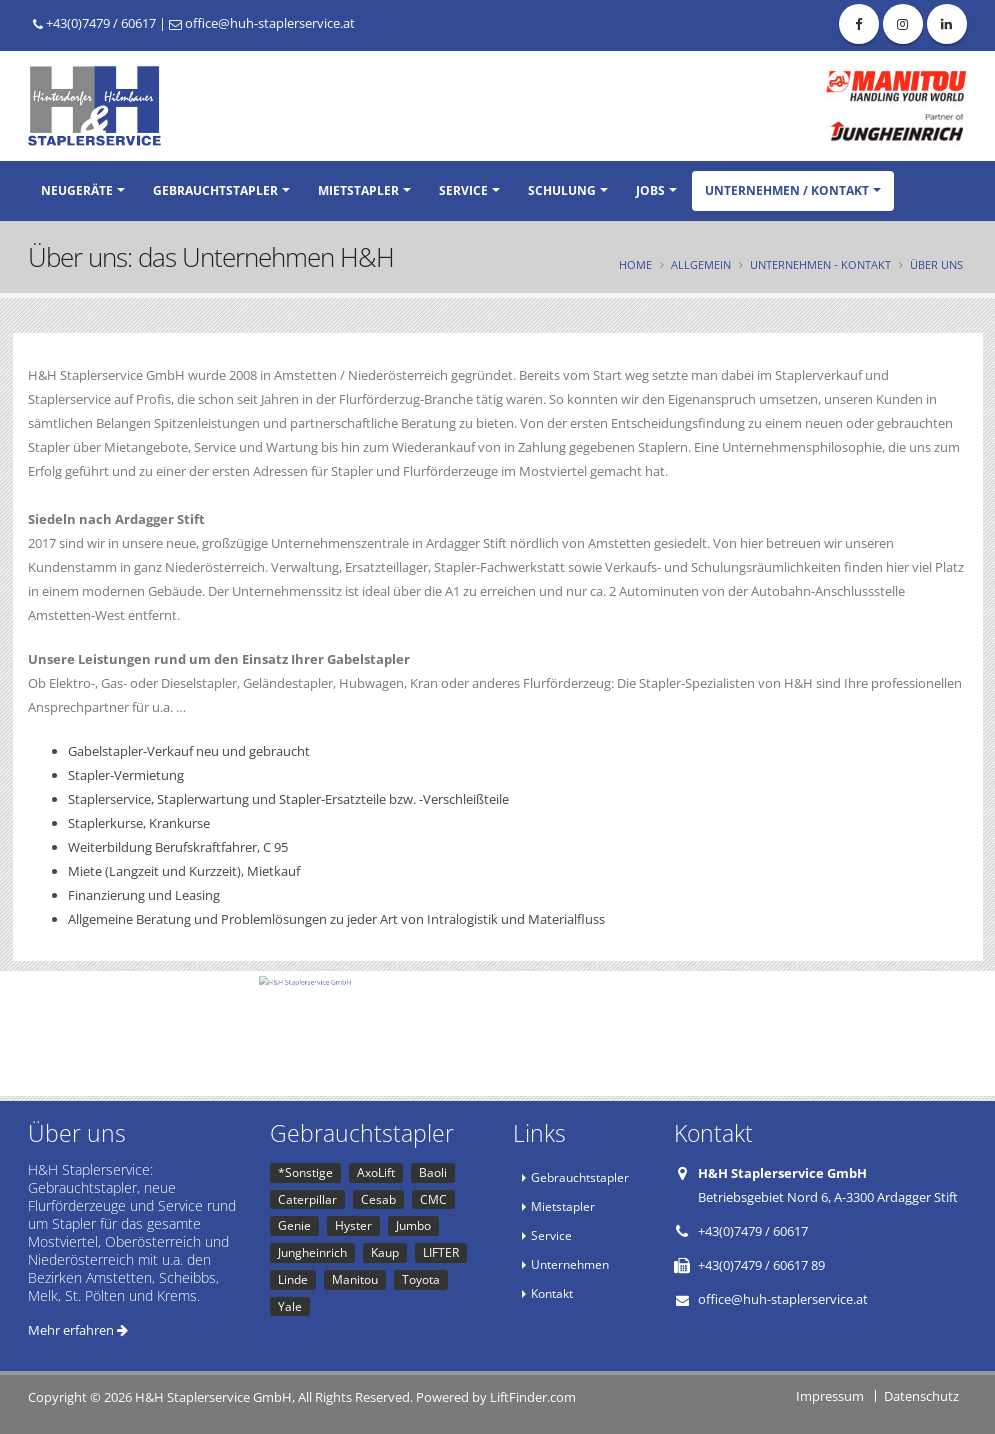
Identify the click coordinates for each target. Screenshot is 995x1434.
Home (635, 264)
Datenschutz (921, 1396)
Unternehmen (570, 1264)
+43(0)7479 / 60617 (94, 23)
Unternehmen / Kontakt (787, 190)
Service (463, 190)
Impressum (830, 1396)
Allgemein (701, 264)
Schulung (562, 190)
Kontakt (552, 1293)
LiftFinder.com (533, 1397)
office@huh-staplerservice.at (262, 23)
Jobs (650, 190)
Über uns (936, 264)
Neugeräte (77, 190)
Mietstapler (358, 190)
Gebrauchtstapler (215, 190)
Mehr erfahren (78, 1330)
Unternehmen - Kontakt (820, 264)
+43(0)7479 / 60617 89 (761, 1265)
